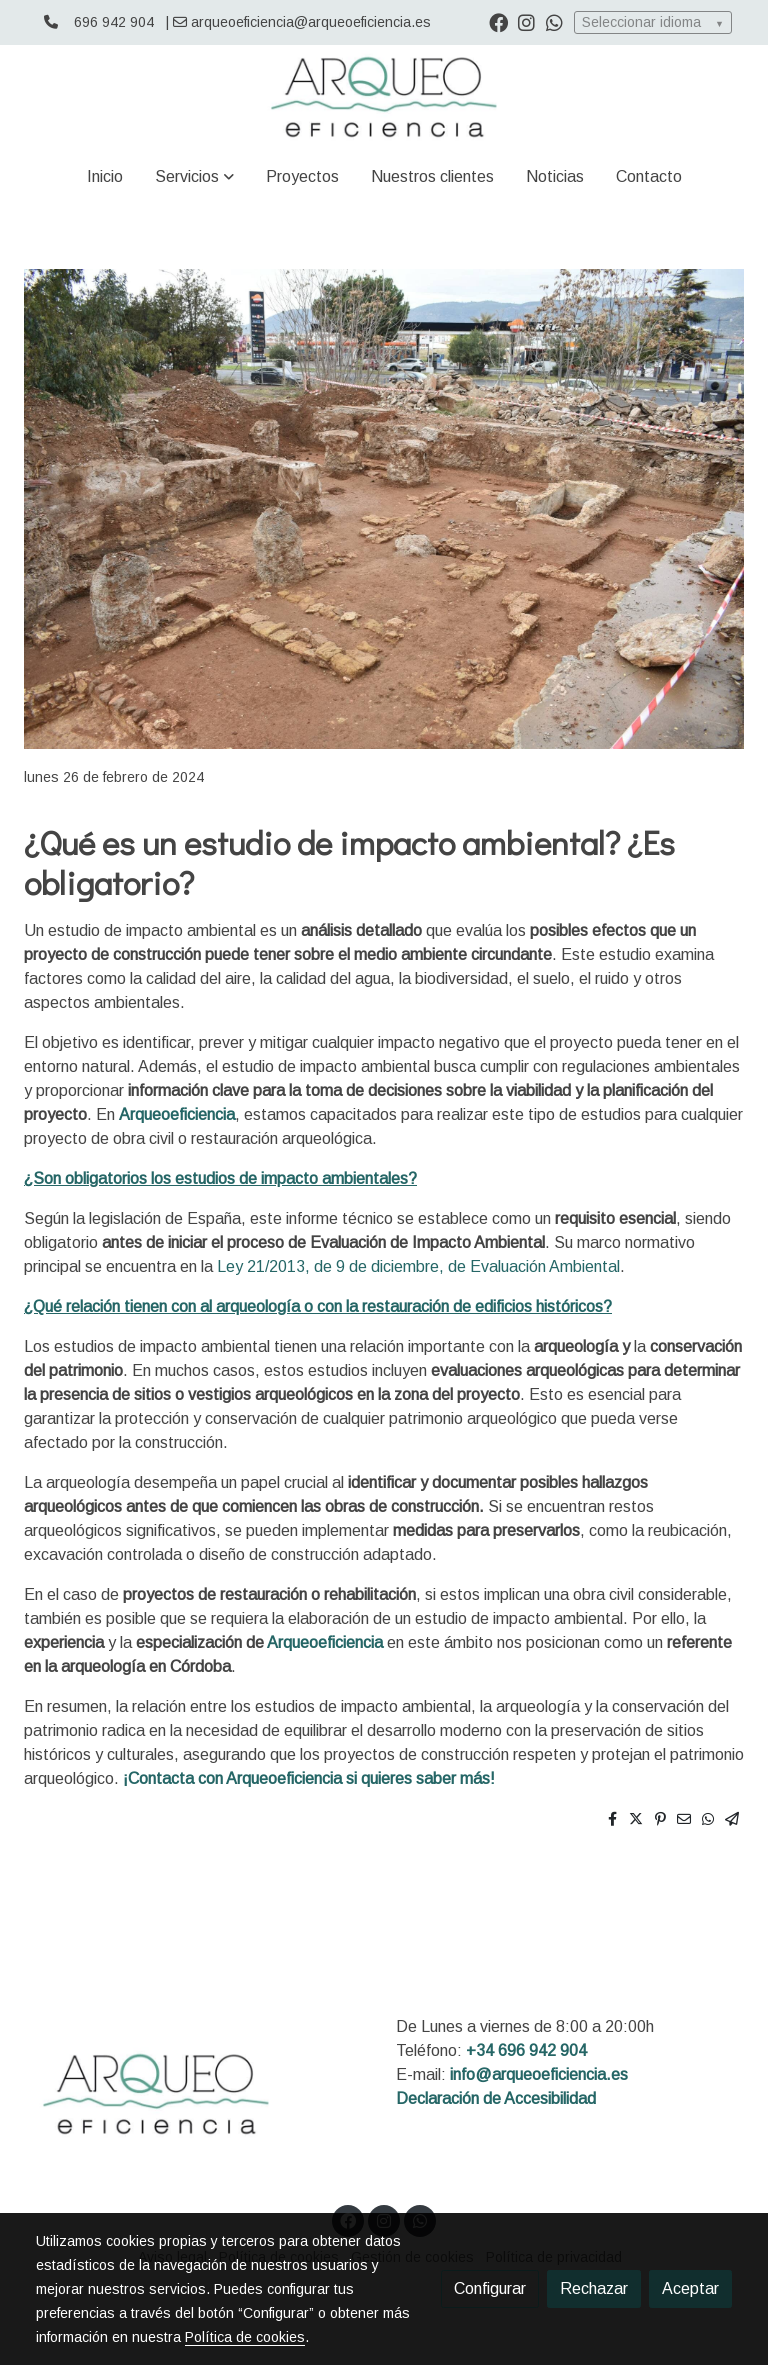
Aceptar (690, 2288)
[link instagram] (526, 21)
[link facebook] (498, 21)
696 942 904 (114, 22)
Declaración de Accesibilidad (496, 2098)
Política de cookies (245, 2337)
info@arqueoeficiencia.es (539, 2074)
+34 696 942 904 (526, 2050)
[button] (194, 177)
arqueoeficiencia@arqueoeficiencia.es (311, 22)
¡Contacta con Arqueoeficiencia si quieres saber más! (309, 1778)
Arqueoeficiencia (177, 1114)
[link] (384, 97)
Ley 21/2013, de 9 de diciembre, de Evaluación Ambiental (418, 1266)
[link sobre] (204, 2098)
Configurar (490, 2288)
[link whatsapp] (554, 21)
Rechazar (594, 2288)
